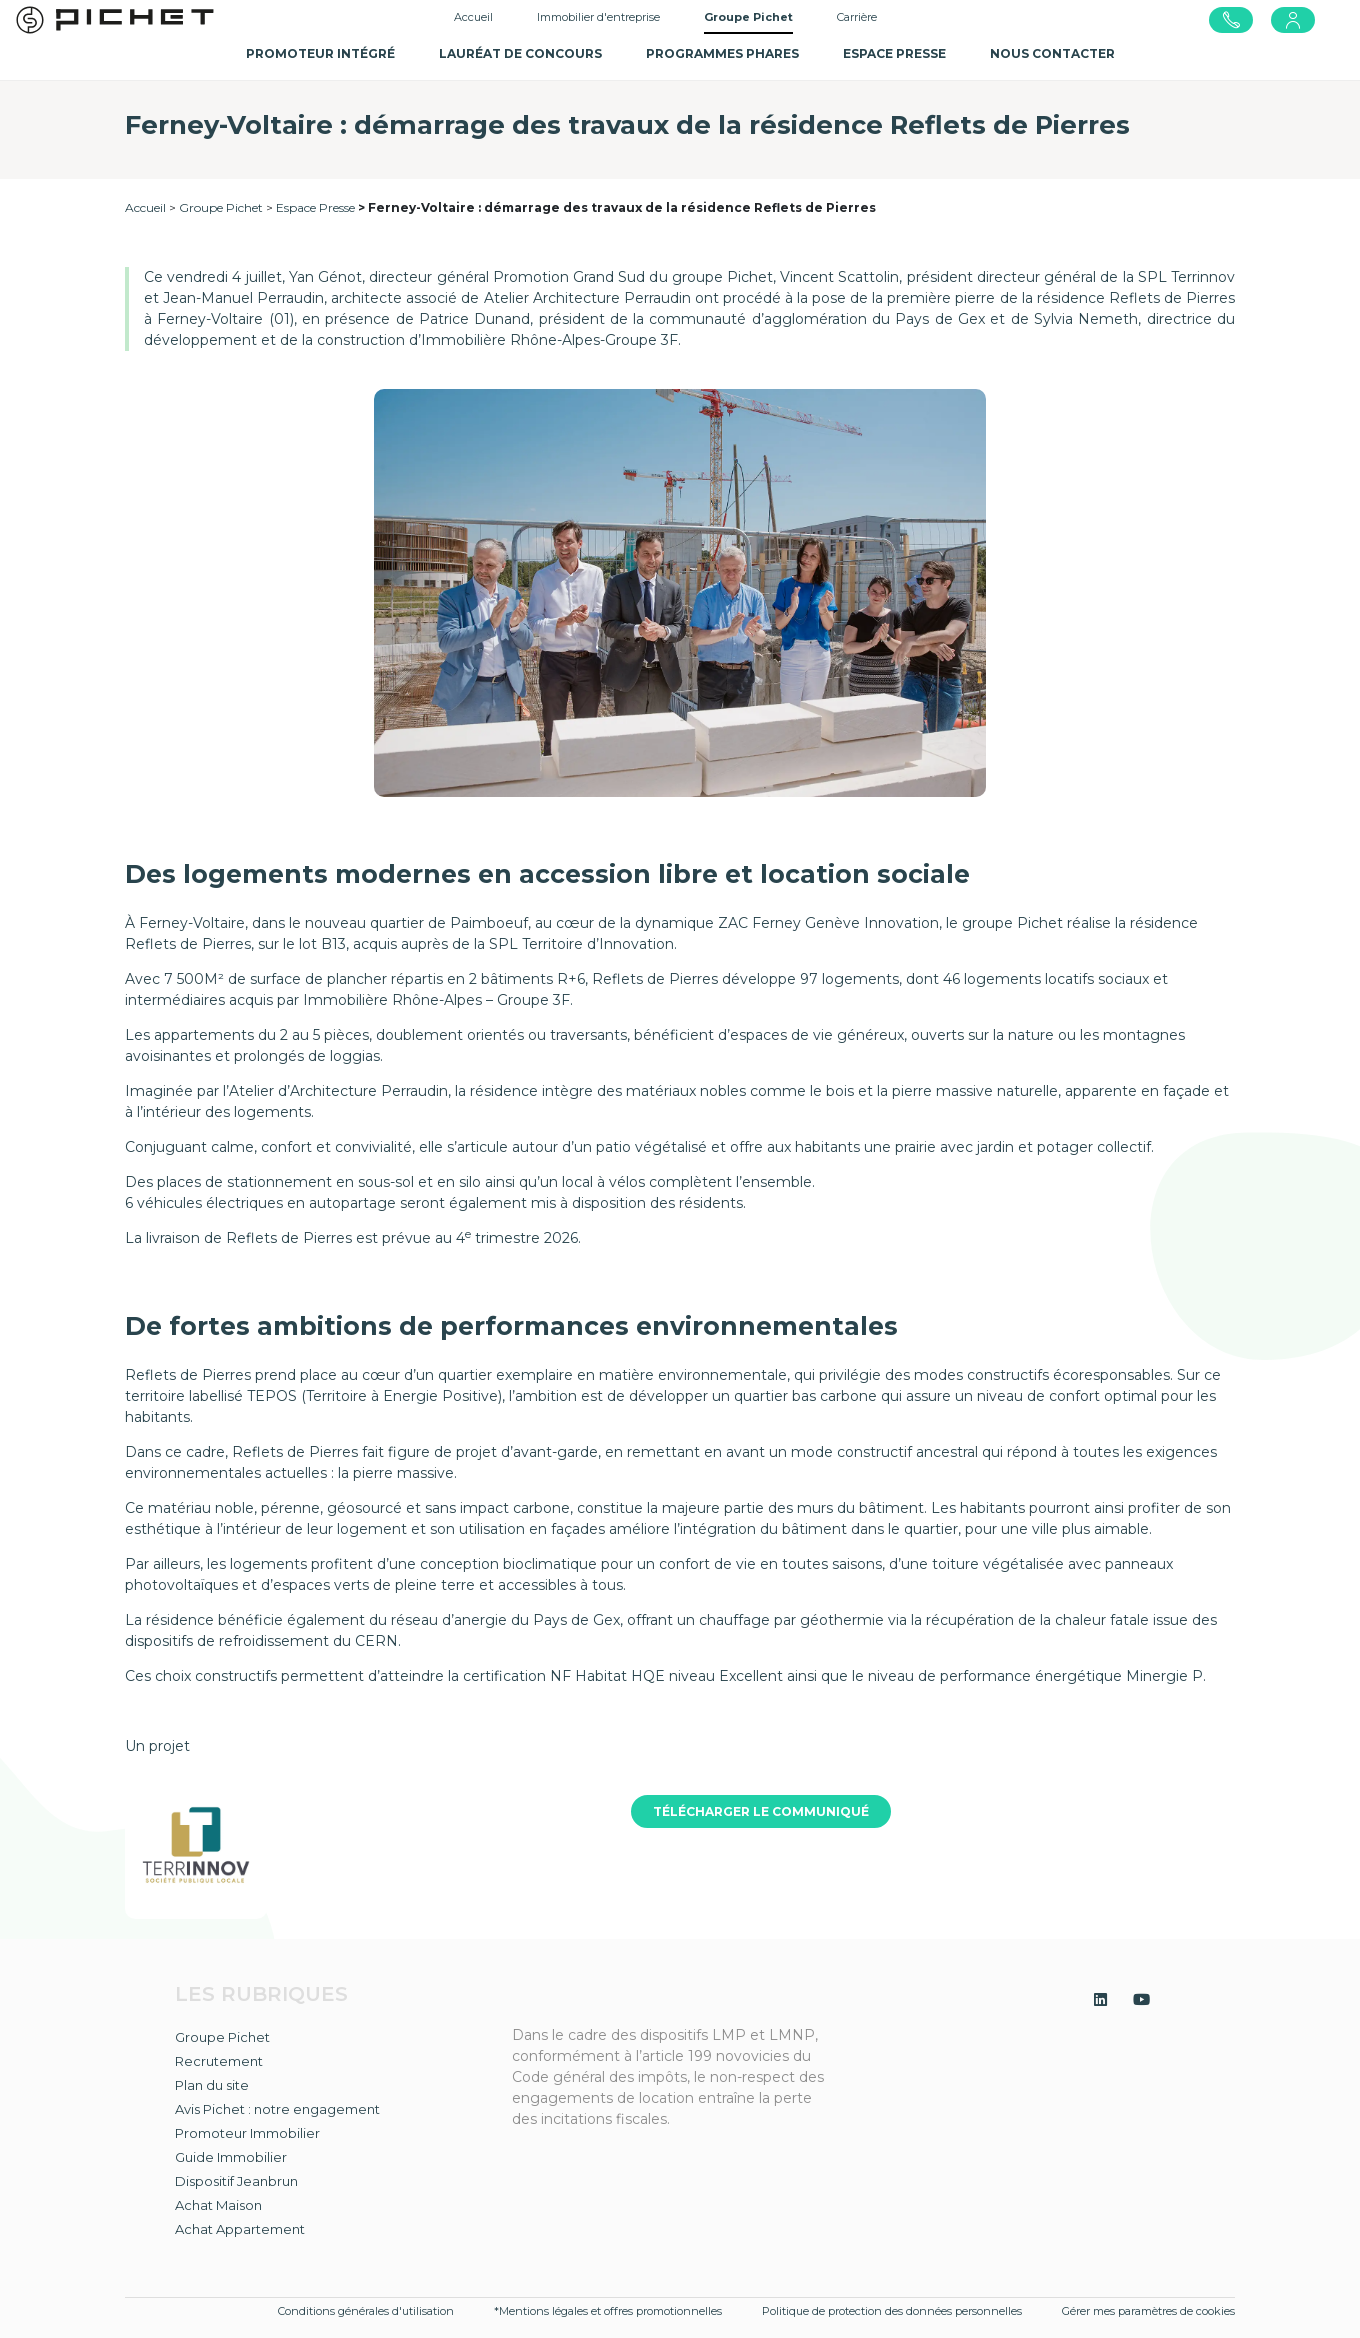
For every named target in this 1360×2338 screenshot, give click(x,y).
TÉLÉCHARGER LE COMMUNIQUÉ (761, 1811)
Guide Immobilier (231, 2157)
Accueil (473, 17)
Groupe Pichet (221, 207)
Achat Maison (218, 2205)
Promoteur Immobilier (247, 2133)
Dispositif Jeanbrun (236, 2181)
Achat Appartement (240, 2229)
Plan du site (212, 2085)
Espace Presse (315, 207)
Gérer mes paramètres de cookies (1148, 2311)
